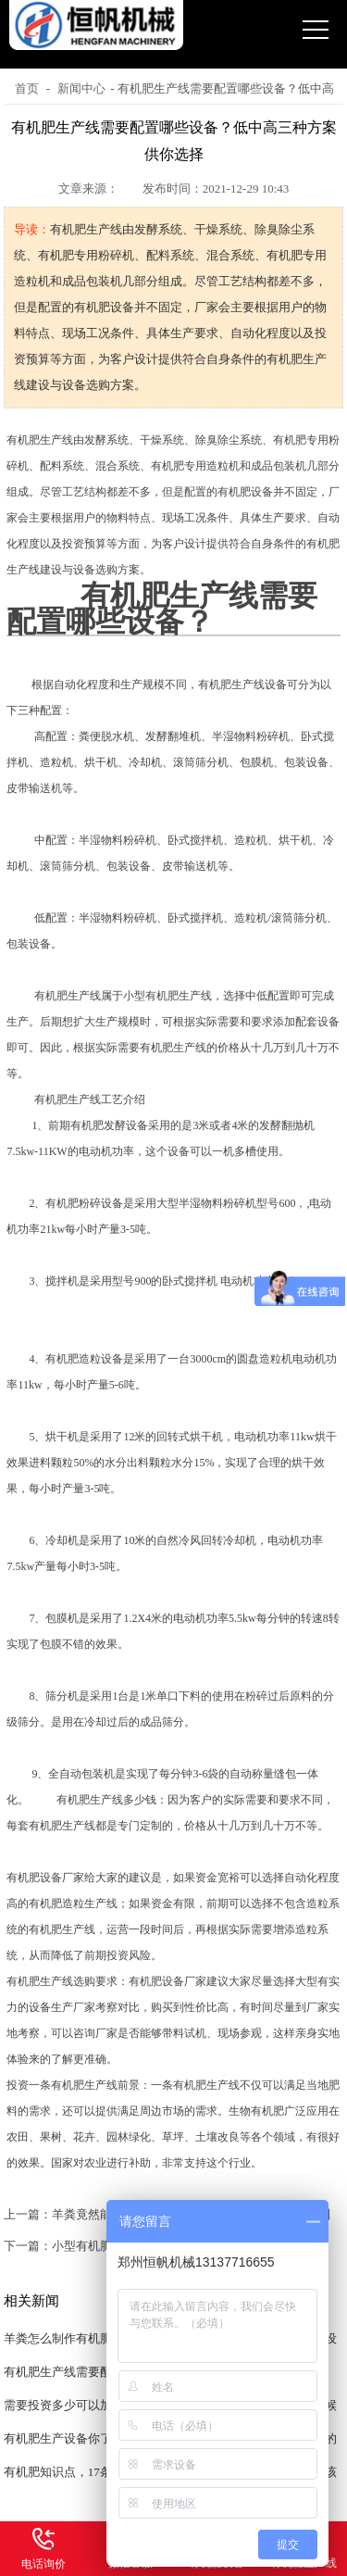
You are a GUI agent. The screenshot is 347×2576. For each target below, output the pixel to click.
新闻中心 (81, 88)
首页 (27, 88)
